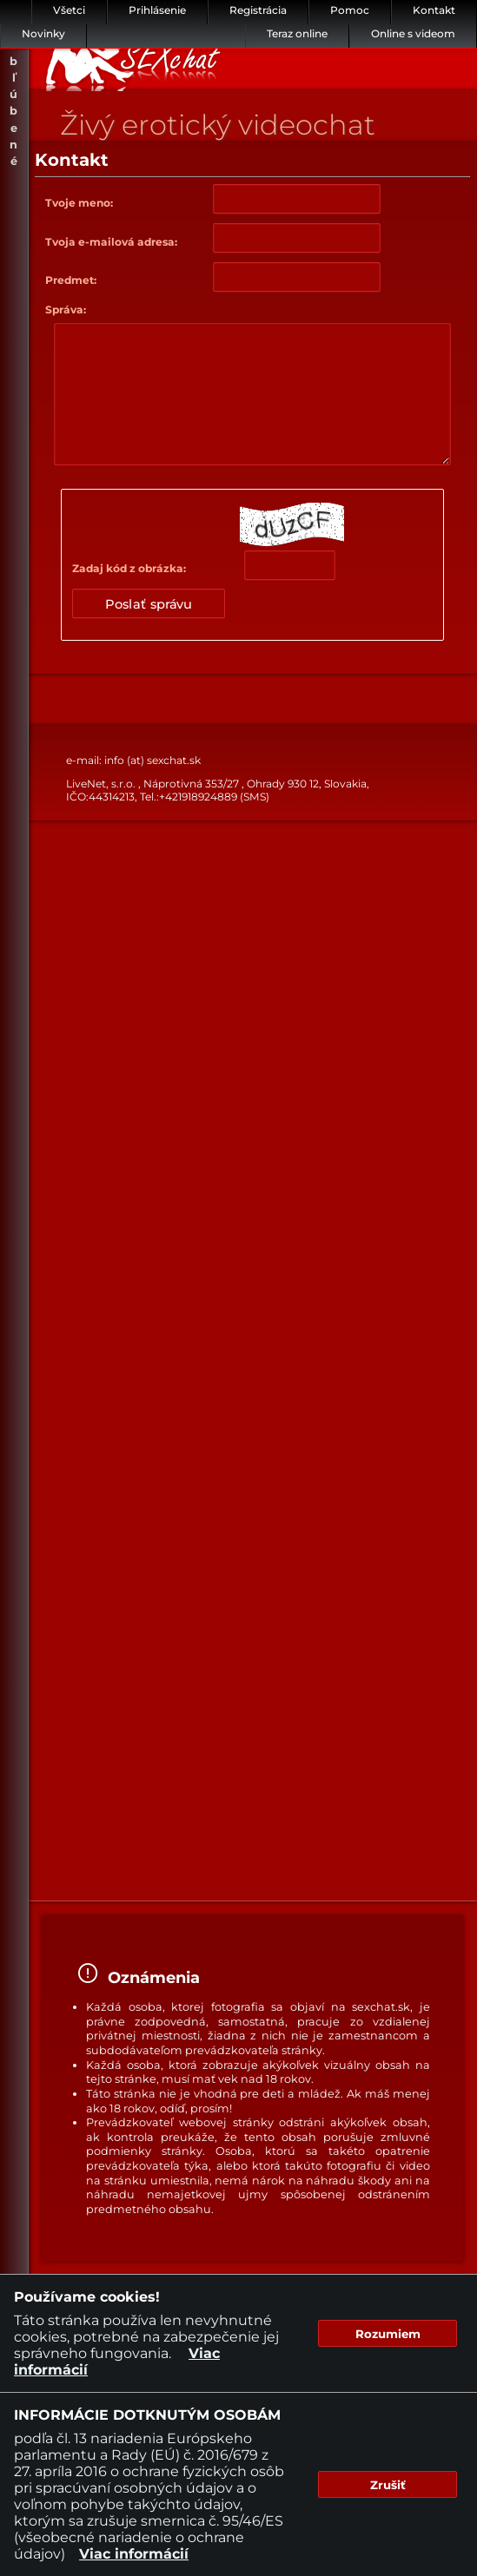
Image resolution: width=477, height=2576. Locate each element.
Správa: (65, 309)
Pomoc (349, 9)
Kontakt (434, 9)
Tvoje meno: (79, 202)
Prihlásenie (157, 9)
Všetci (69, 9)
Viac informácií (134, 2554)
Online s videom (413, 33)
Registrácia (258, 9)
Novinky (43, 33)
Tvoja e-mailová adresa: (111, 241)
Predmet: (70, 280)
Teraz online (297, 33)
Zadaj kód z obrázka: (129, 568)
